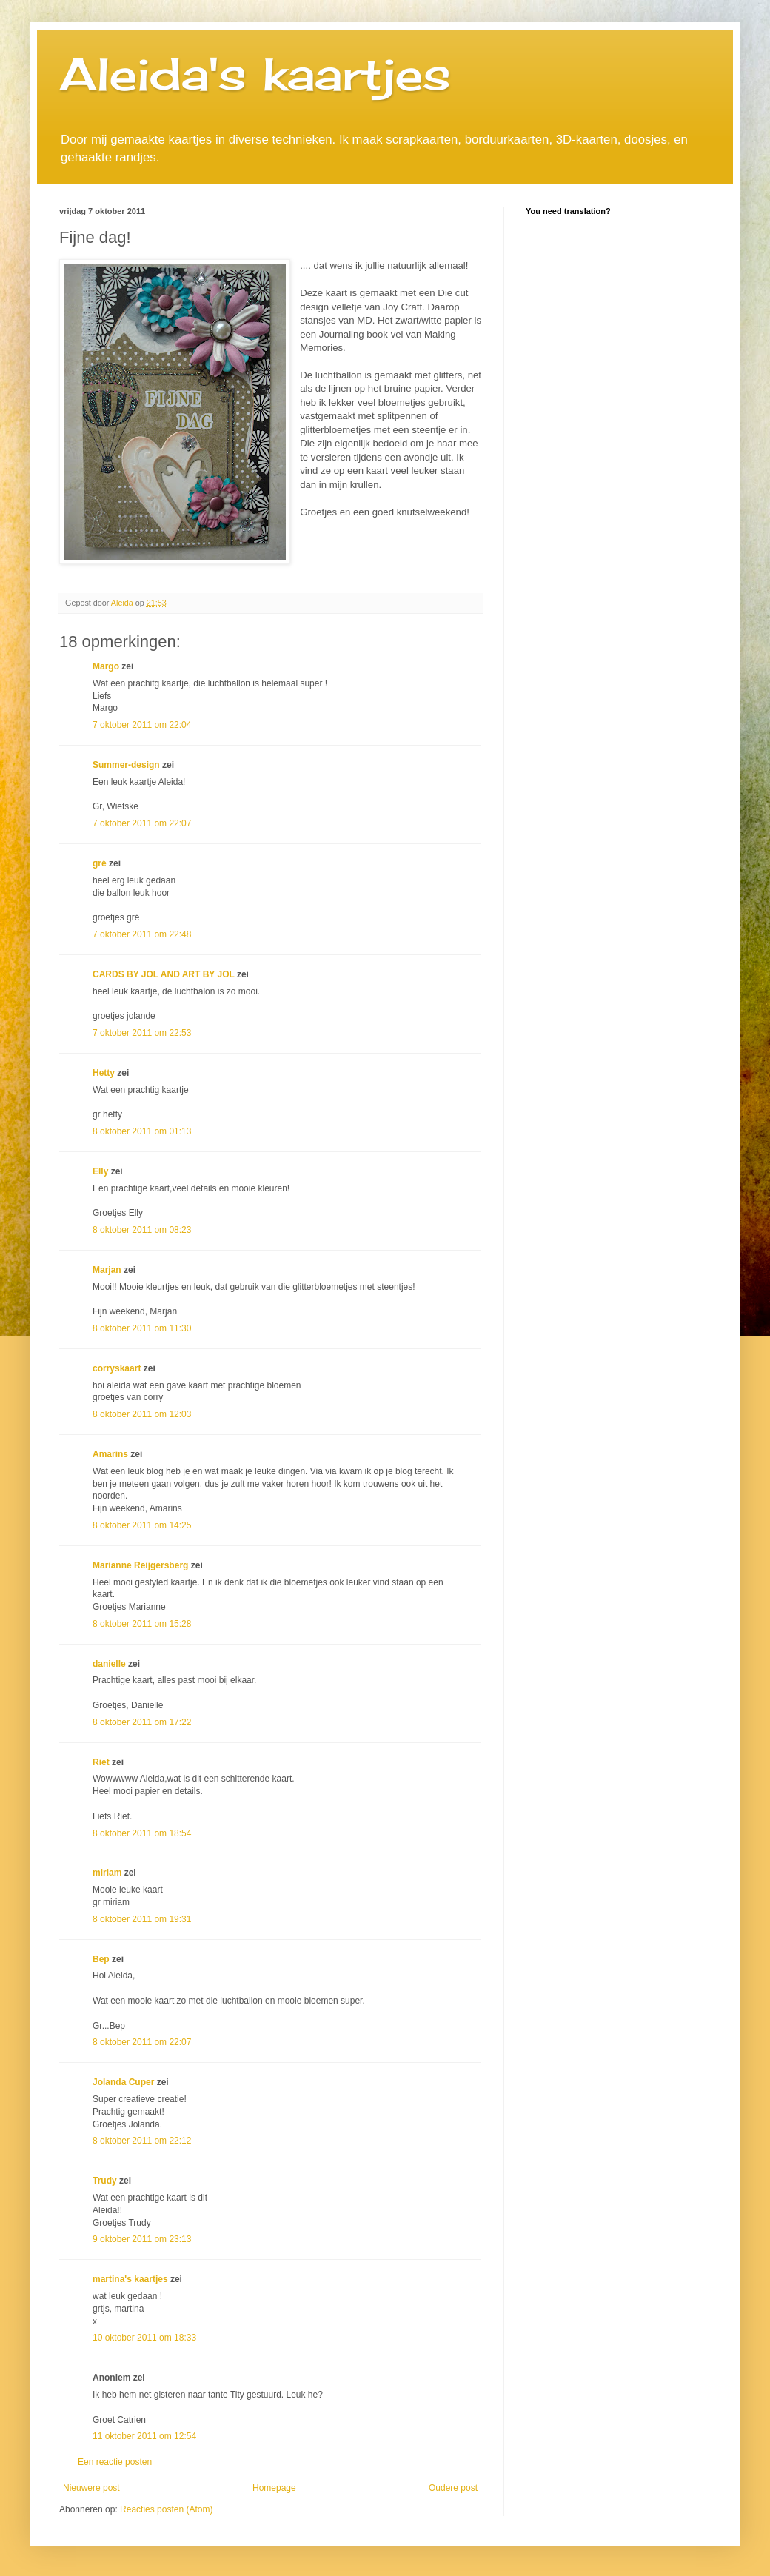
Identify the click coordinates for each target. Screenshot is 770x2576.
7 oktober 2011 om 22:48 (142, 934)
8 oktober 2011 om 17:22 (142, 1722)
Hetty (104, 1073)
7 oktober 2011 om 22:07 (142, 823)
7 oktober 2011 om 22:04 (142, 725)
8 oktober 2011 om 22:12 (142, 2140)
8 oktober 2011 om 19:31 (142, 1919)
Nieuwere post (91, 2488)
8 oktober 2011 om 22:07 (142, 2042)
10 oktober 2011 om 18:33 (144, 2337)
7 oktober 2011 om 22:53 (142, 1033)
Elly (100, 1171)
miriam (107, 1872)
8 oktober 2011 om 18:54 (142, 1833)
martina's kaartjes (130, 2279)
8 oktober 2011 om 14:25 (142, 1525)
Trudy (105, 2180)
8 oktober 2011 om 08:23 (142, 1230)
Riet (101, 1762)
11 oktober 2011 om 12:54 (144, 2436)
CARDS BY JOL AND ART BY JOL (164, 974)
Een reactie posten (115, 2462)
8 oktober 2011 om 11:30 (142, 1328)
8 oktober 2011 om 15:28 (142, 1624)
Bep (101, 1959)
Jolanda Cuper (123, 2082)
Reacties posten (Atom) (166, 2509)
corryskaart (117, 1368)
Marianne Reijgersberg (140, 1565)
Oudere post (453, 2488)
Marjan (108, 1270)
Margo (106, 666)
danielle (109, 1664)
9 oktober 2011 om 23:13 (142, 2239)
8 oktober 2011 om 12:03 (142, 1414)
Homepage (274, 2488)
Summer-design (126, 765)
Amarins (110, 1454)
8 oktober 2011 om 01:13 (142, 1131)
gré (100, 863)
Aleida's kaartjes (255, 74)
